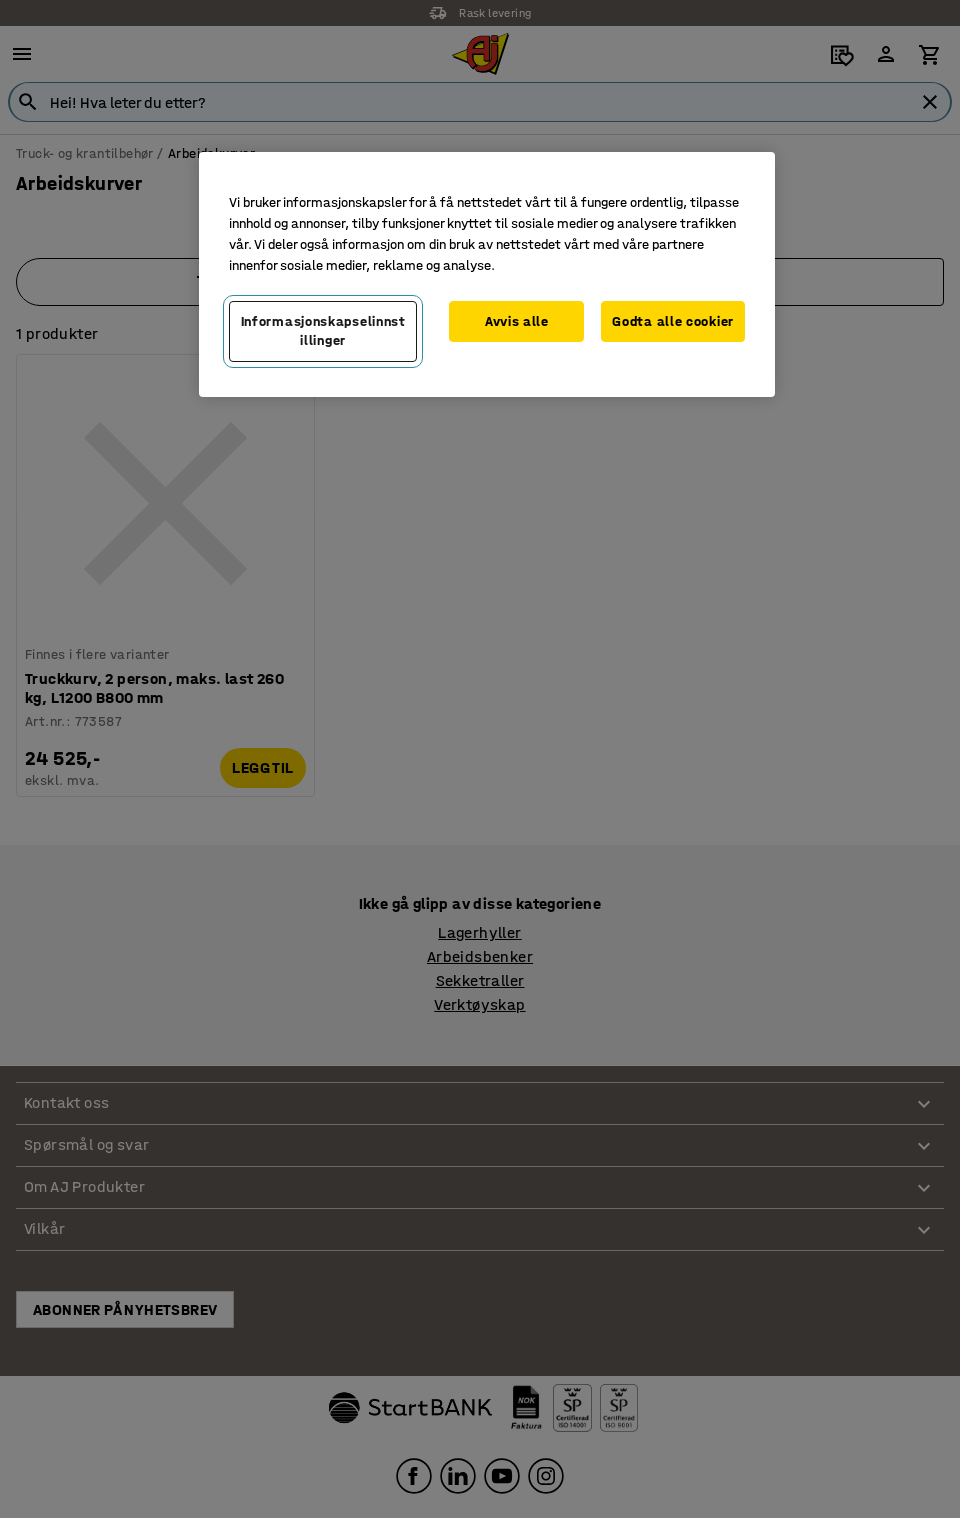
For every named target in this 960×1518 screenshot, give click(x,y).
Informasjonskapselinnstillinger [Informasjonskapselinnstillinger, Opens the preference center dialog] (323, 331)
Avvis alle (517, 321)
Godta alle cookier (673, 321)
